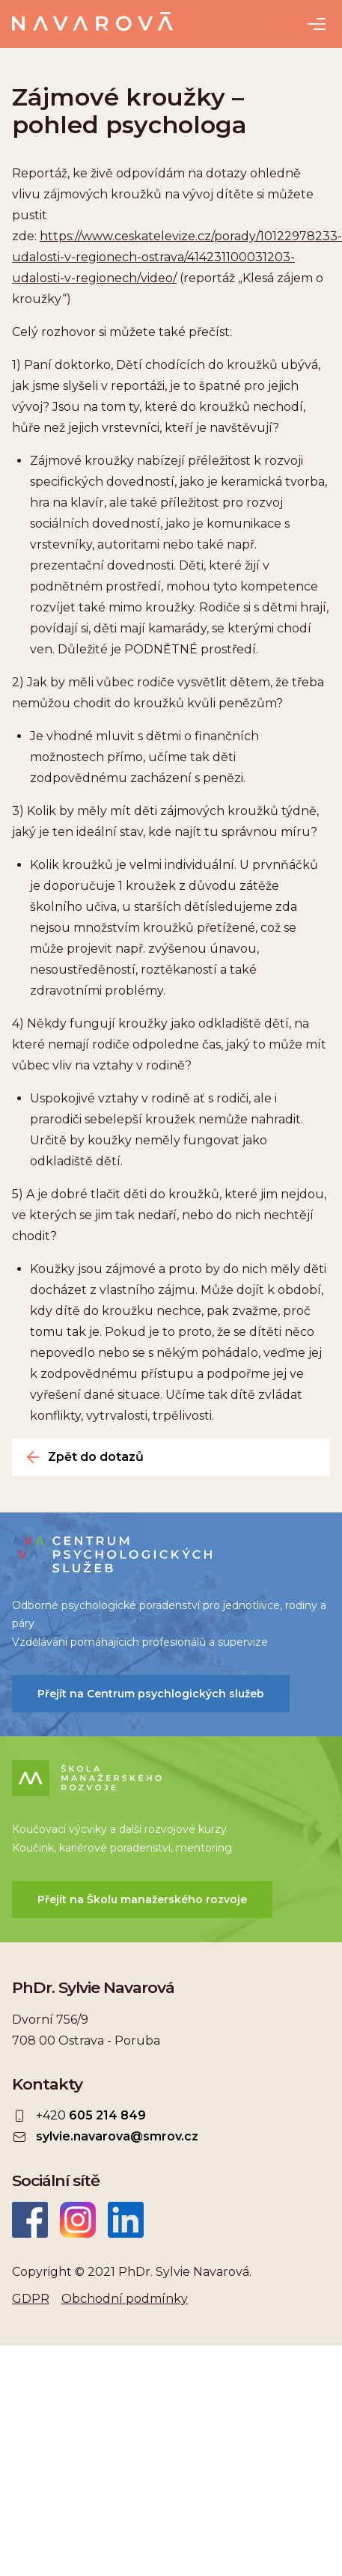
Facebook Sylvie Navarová (30, 2220)
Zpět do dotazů (96, 1457)
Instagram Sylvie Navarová (78, 2220)
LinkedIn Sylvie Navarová (126, 2220)
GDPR (30, 2299)
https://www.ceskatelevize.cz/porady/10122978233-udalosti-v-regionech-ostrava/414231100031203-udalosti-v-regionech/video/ (177, 257)
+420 (91, 2115)
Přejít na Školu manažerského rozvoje (142, 1899)
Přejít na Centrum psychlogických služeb (150, 1693)
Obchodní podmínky (124, 2299)
